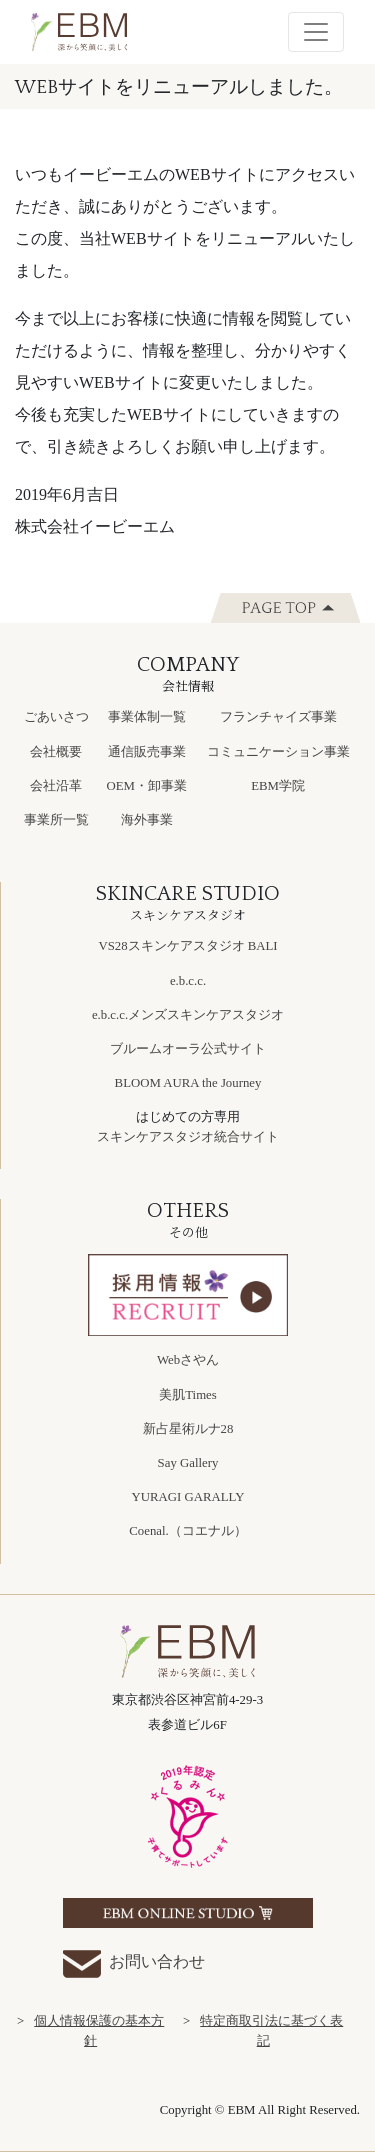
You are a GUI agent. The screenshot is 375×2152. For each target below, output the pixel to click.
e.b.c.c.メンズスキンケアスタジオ (188, 1015)
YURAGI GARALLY (188, 1497)
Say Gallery (188, 1463)
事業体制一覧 (147, 717)
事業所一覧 (56, 820)
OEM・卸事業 (147, 786)
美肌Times (188, 1395)
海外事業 (147, 820)
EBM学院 (278, 786)
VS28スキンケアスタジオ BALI (187, 946)
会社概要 (56, 752)
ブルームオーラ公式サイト (188, 1049)
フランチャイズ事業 (278, 717)
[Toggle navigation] (316, 32)
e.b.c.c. (188, 981)
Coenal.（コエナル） (187, 1531)
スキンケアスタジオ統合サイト (188, 1137)
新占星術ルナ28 (188, 1429)
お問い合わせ (134, 1963)
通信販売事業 (147, 752)
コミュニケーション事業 (278, 752)
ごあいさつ (56, 717)
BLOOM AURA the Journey (188, 1083)
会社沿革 (56, 786)
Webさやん (188, 1360)
